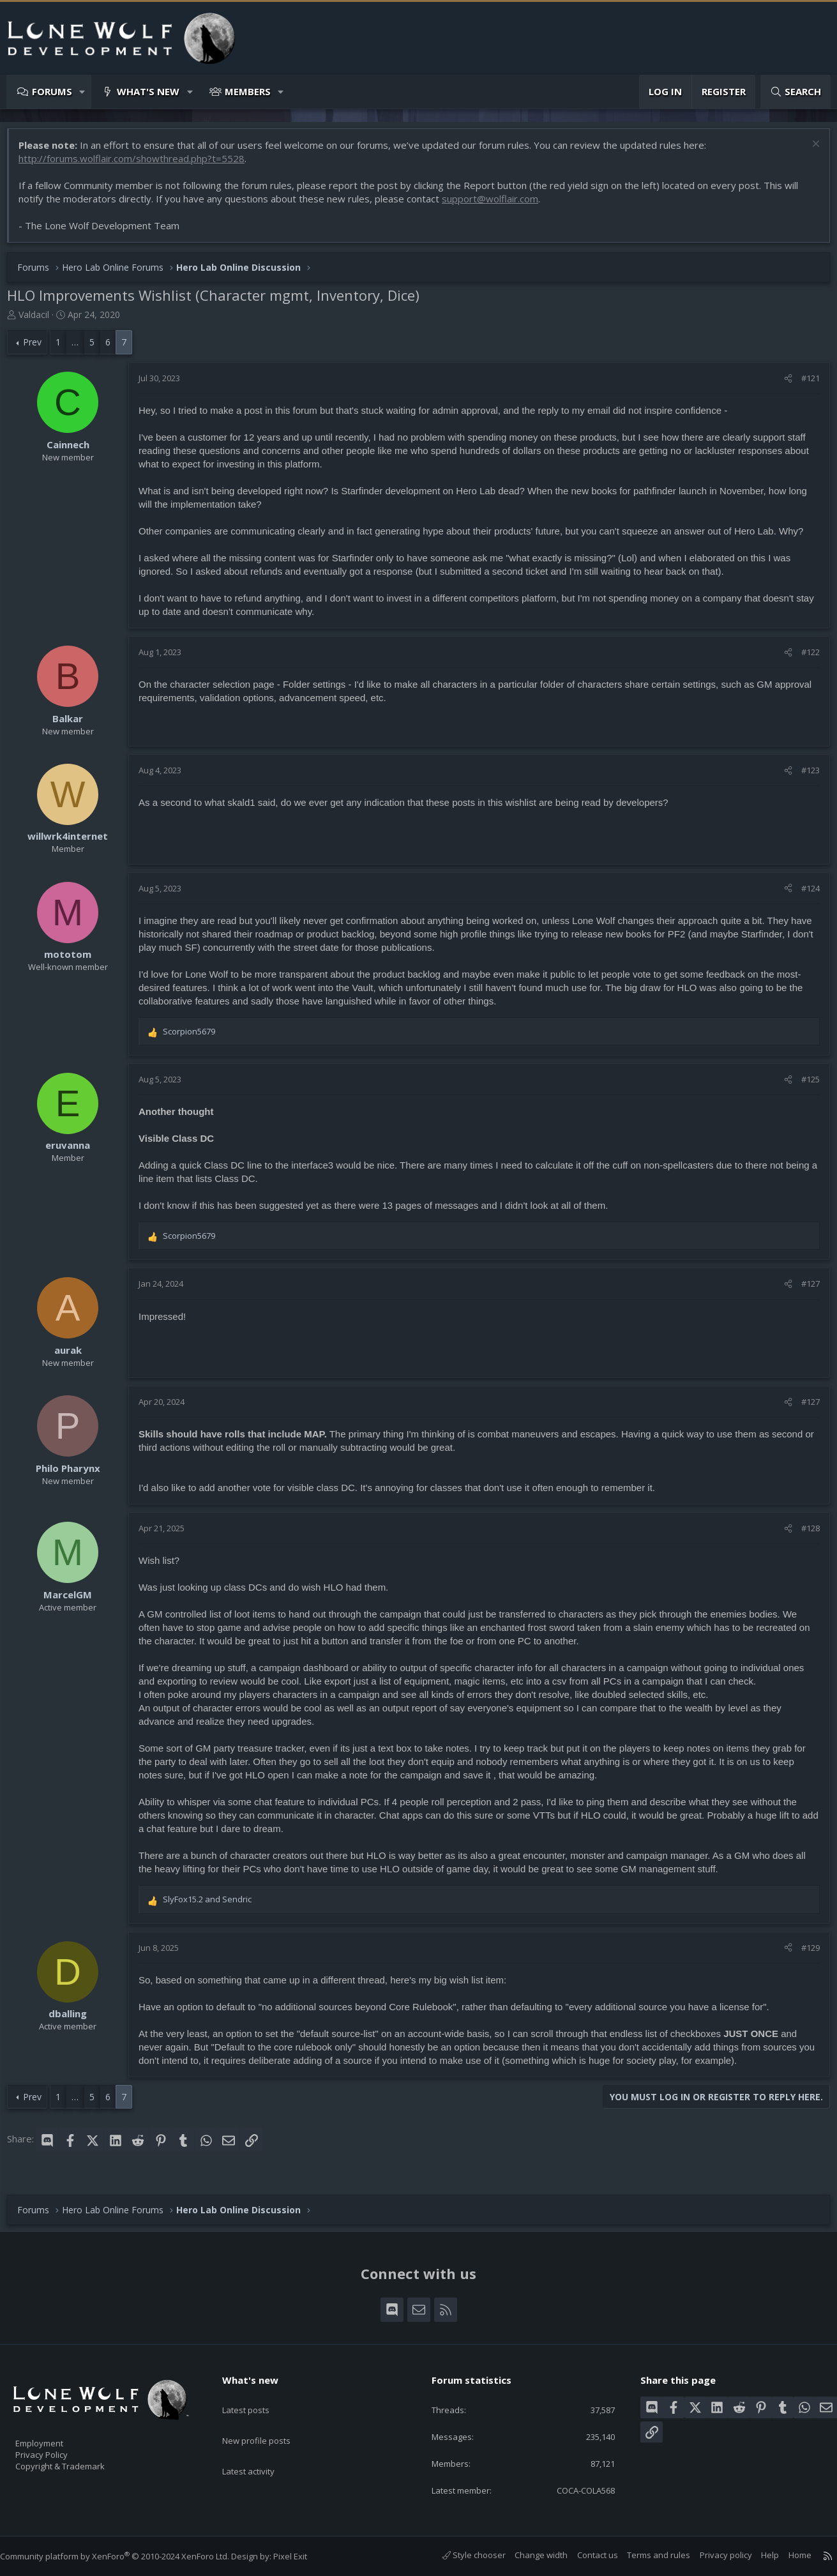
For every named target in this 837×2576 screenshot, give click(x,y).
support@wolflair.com (496, 205)
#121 (804, 384)
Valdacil (40, 321)
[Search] (795, 92)
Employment (56, 2435)
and (213, 1905)
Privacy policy (713, 2555)
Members (248, 91)
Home (787, 2555)
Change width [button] (528, 2555)
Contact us (584, 2555)
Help (757, 2555)
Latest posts (257, 2395)
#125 (804, 1085)
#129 (804, 1954)
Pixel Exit (303, 2556)
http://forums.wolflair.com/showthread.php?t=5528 (138, 164)
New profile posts (268, 2420)
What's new (148, 91)
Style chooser (461, 2555)
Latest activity (260, 2445)
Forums (52, 91)
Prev (38, 348)
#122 (804, 658)
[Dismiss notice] (808, 151)
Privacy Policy (58, 2449)
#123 (804, 776)
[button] (82, 92)
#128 (804, 1534)
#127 (804, 1290)
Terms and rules (645, 2555)
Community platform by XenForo (127, 2556)
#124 (804, 894)
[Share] (781, 384)
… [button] (81, 348)
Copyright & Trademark (80, 2462)
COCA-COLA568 (573, 2489)
